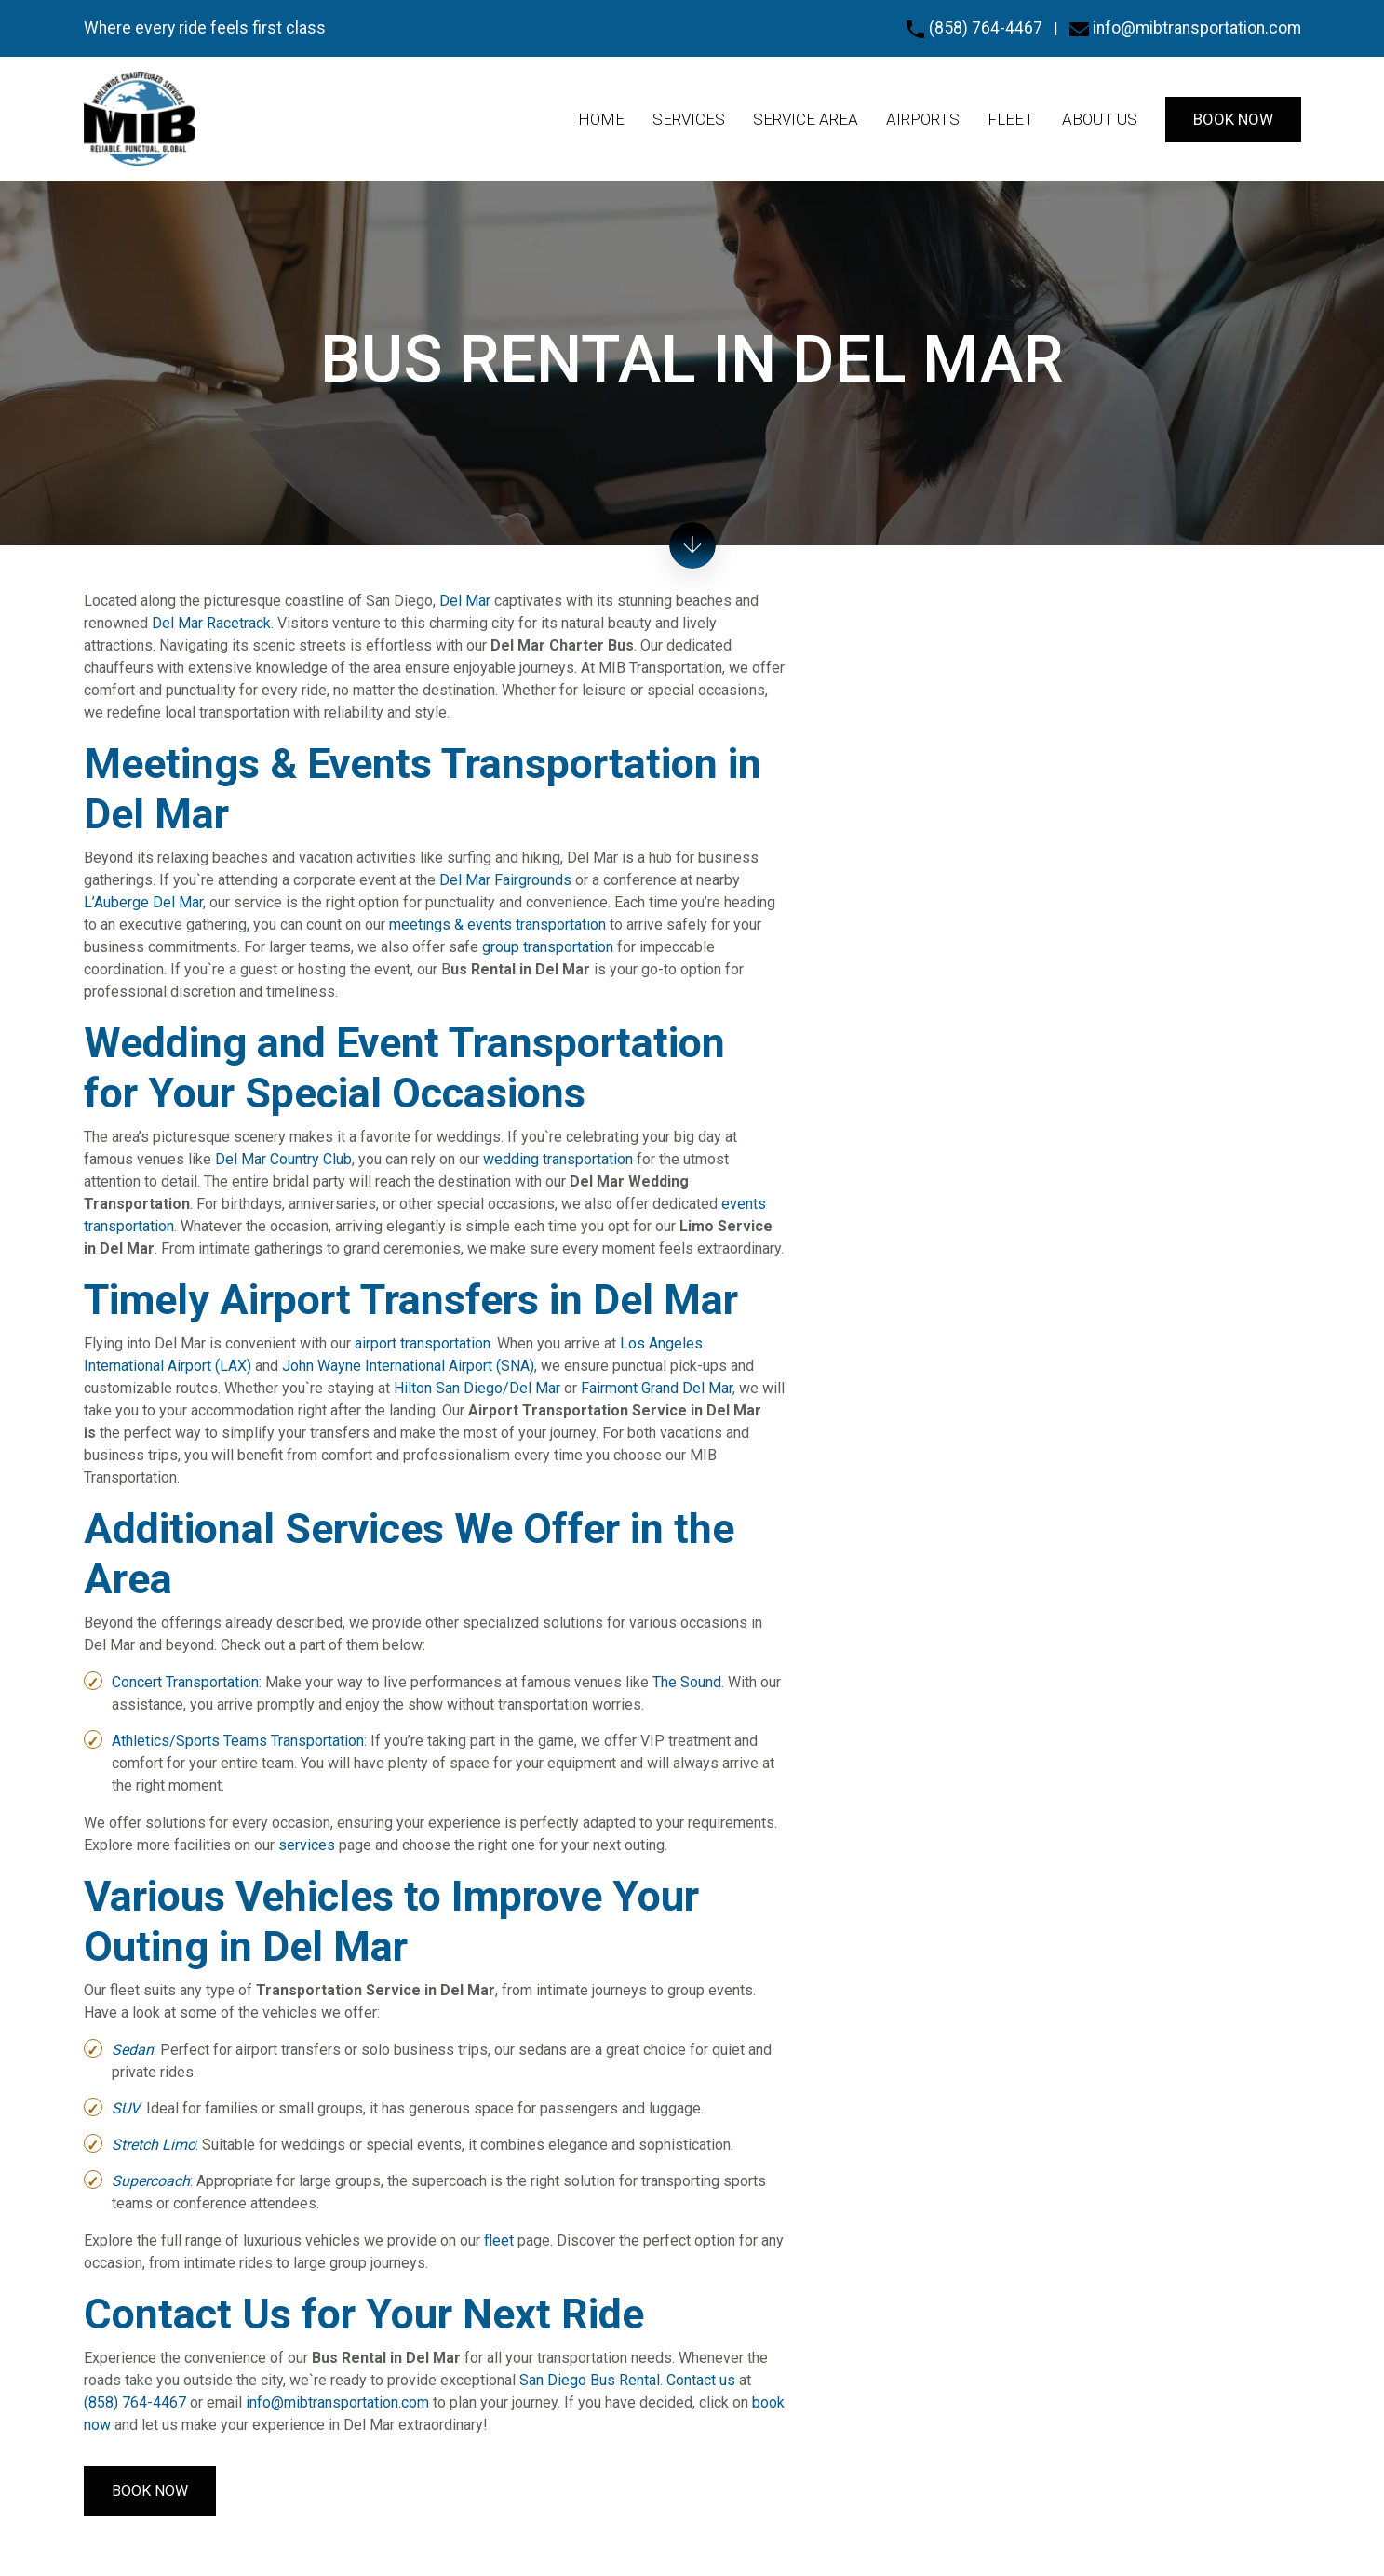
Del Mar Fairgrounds (505, 880)
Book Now (150, 2491)
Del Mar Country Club (283, 1159)
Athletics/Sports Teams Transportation (238, 1741)
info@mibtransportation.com (1185, 28)
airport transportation (422, 1343)
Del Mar (464, 601)
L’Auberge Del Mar (143, 902)
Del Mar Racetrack (211, 623)
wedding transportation (558, 1159)
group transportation (547, 947)
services (306, 1845)
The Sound (686, 1682)
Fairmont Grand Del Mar (656, 1388)
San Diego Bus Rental (589, 2380)
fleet (499, 2240)
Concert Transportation (185, 1682)
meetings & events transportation (497, 924)
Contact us (700, 2380)
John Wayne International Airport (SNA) (408, 1366)
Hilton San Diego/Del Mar (477, 1388)
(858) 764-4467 (974, 28)
